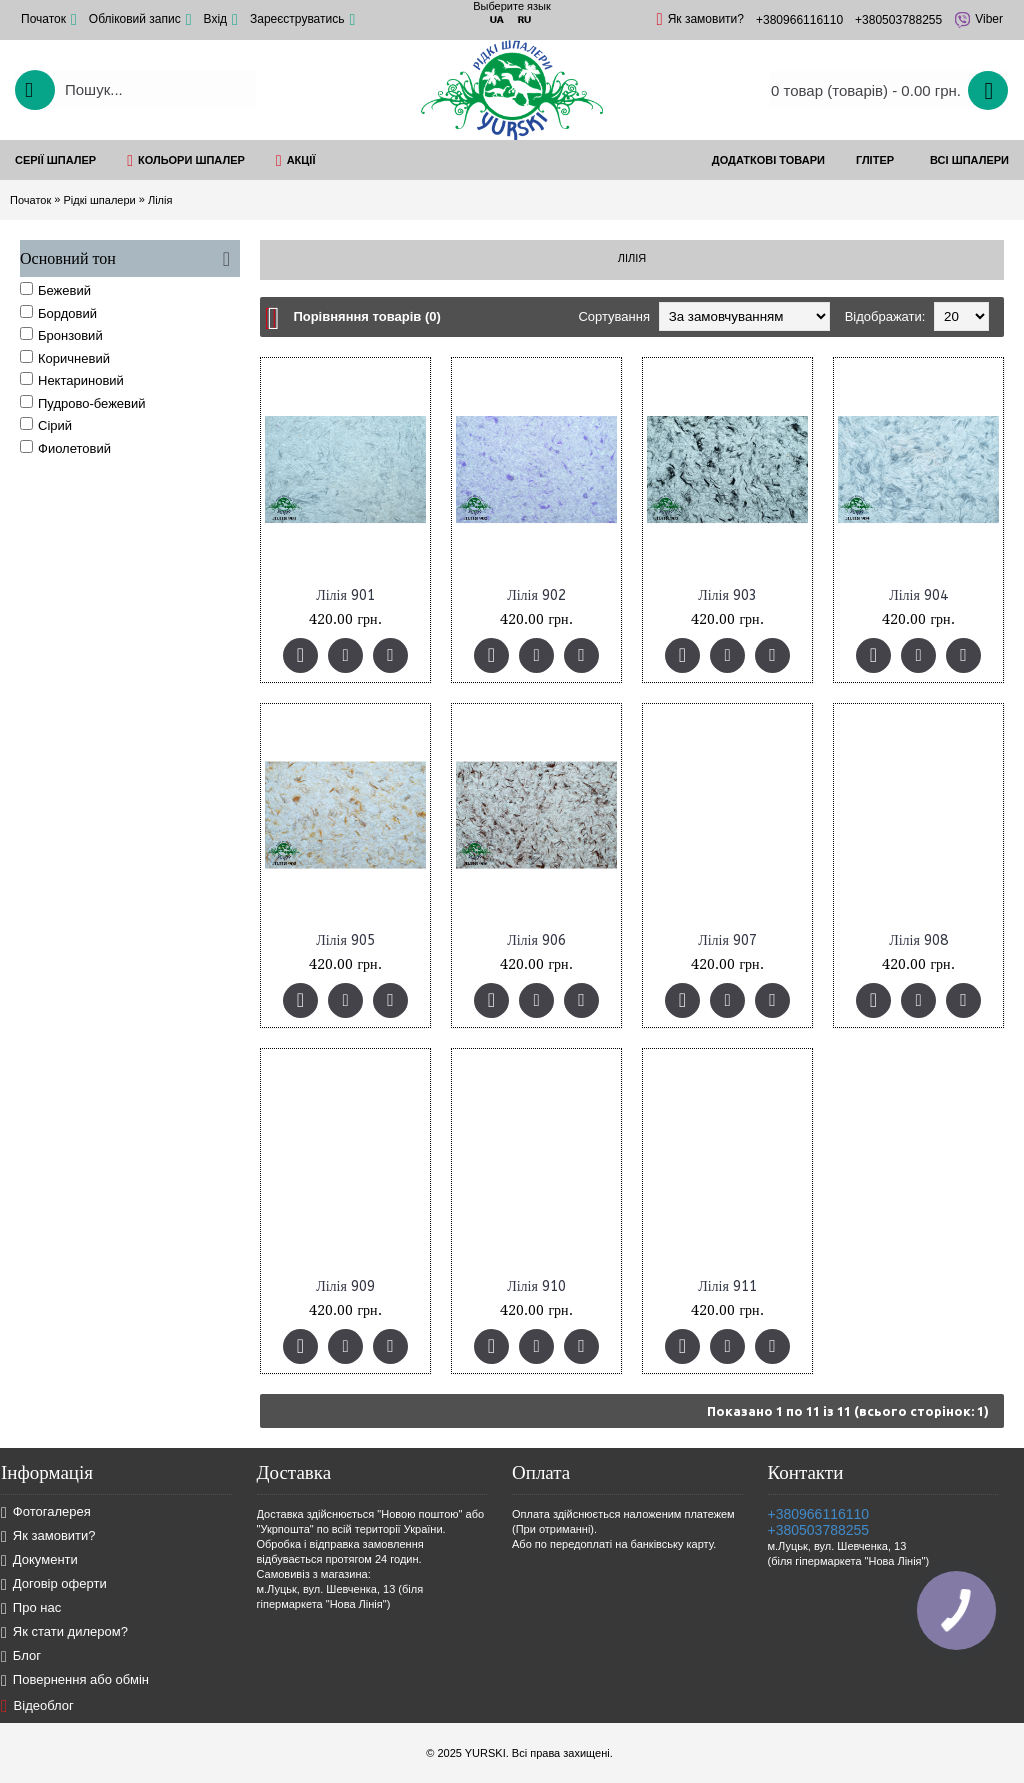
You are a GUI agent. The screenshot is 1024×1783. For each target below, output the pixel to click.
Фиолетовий (65, 448)
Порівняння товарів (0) (366, 316)
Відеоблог (37, 1706)
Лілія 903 (727, 595)
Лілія (160, 200)
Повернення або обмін (75, 1680)
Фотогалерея (46, 1512)
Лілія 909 (345, 1286)
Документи (39, 1560)
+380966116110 (819, 1514)
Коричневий (65, 358)
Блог (21, 1656)
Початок (30, 200)
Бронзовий (61, 335)
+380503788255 (819, 1530)
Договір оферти (54, 1584)
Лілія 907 (727, 940)
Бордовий (58, 313)
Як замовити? (48, 1536)
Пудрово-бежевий (83, 403)
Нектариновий (72, 380)
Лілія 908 (918, 940)
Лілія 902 (536, 595)
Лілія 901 (345, 595)
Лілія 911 (727, 1286)
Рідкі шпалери (99, 200)
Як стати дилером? (64, 1632)
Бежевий (55, 290)
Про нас (31, 1608)
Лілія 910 (536, 1286)
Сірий (46, 425)
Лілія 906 (536, 940)
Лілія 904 (918, 595)
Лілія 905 (345, 940)
